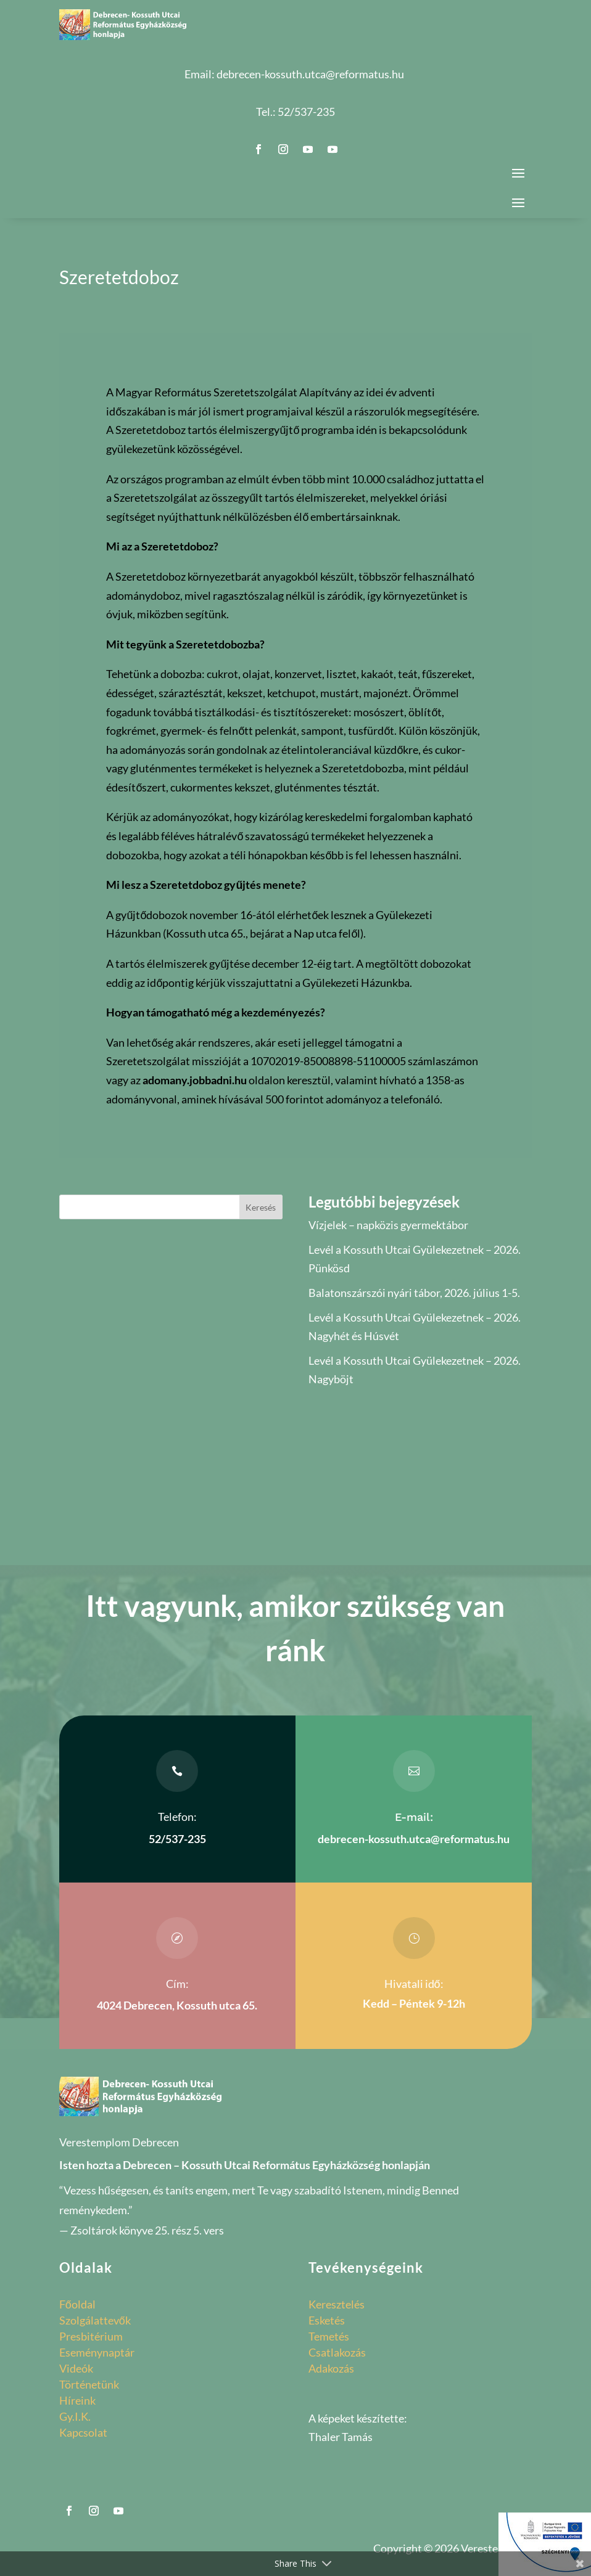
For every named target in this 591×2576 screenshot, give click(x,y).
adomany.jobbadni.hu (195, 1080)
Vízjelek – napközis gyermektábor (388, 1225)
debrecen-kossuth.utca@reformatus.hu (310, 74)
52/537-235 (306, 111)
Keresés (261, 1207)
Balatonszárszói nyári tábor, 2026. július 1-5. (414, 1292)
